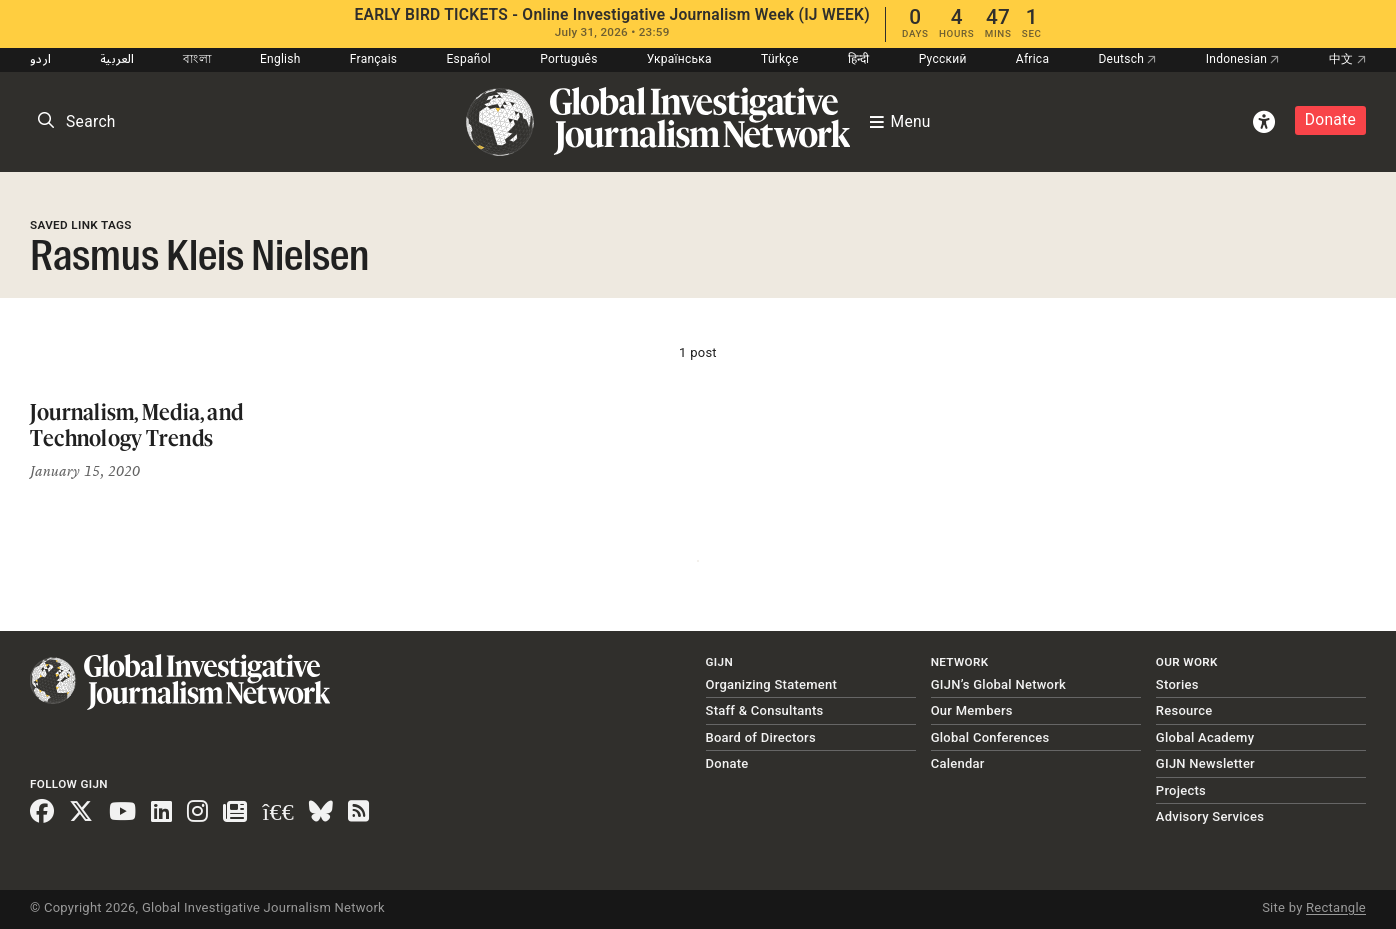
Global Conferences (990, 737)
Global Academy (1205, 737)
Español (468, 59)
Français (373, 59)
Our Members (972, 710)
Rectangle (1336, 907)
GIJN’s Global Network (999, 684)
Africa (1032, 59)
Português (569, 59)
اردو (40, 59)
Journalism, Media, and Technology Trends (136, 424)
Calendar (958, 763)
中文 (1347, 59)
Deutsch (1127, 59)
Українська (679, 59)
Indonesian (1243, 59)
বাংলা (197, 59)
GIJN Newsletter (1205, 763)
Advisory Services (1210, 816)
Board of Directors (761, 737)
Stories (1177, 684)
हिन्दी (859, 59)
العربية (117, 59)
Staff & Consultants (765, 710)
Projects (1181, 790)
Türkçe (779, 59)
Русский (943, 59)
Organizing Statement (772, 684)
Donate (1330, 120)
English (280, 59)
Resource (1184, 710)
